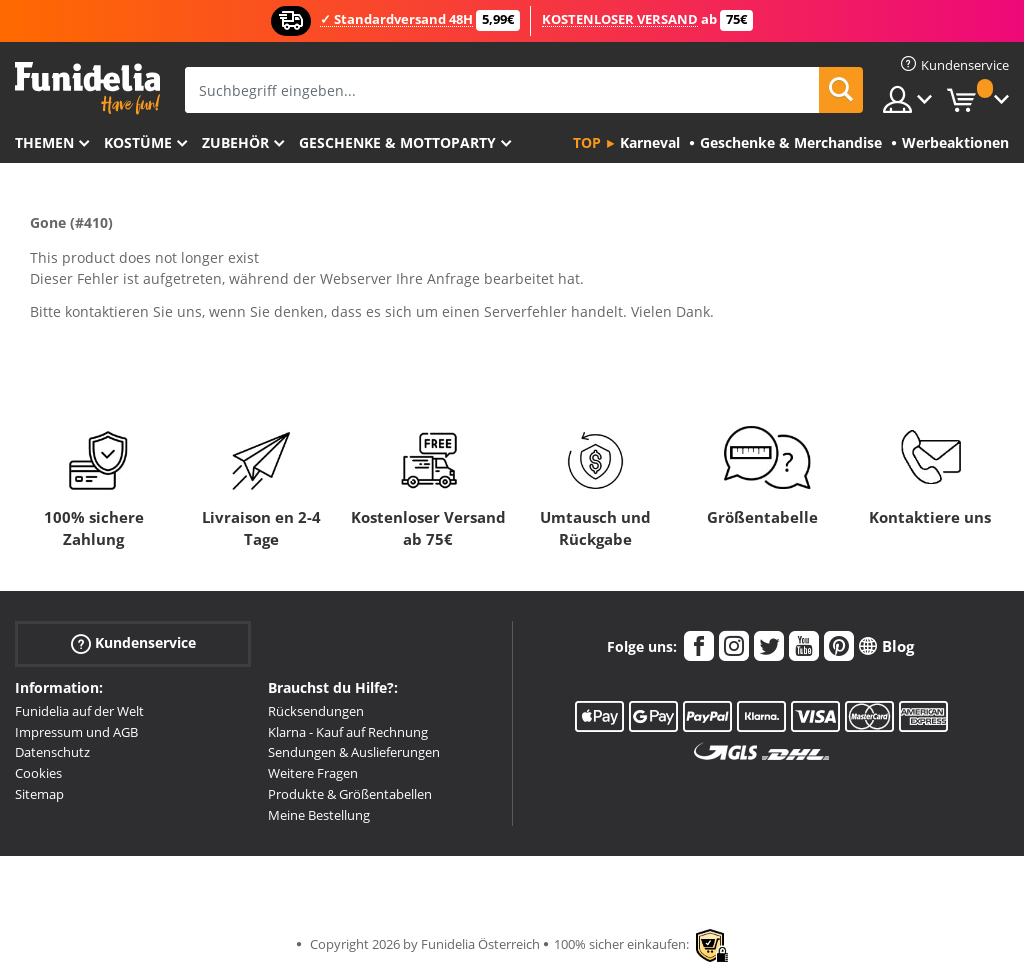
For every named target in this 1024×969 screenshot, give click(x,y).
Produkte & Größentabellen (350, 794)
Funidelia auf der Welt (79, 711)
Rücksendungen (316, 711)
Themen (44, 142)
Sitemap (39, 794)
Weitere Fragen (313, 773)
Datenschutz (52, 752)
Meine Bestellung (319, 815)
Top (587, 142)
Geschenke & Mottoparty (397, 142)
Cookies (38, 773)
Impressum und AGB (76, 732)
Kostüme (138, 142)
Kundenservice (133, 643)
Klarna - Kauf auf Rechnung (348, 732)
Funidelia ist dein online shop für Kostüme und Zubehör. (87, 88)
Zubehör (235, 142)
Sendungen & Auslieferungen (354, 752)
